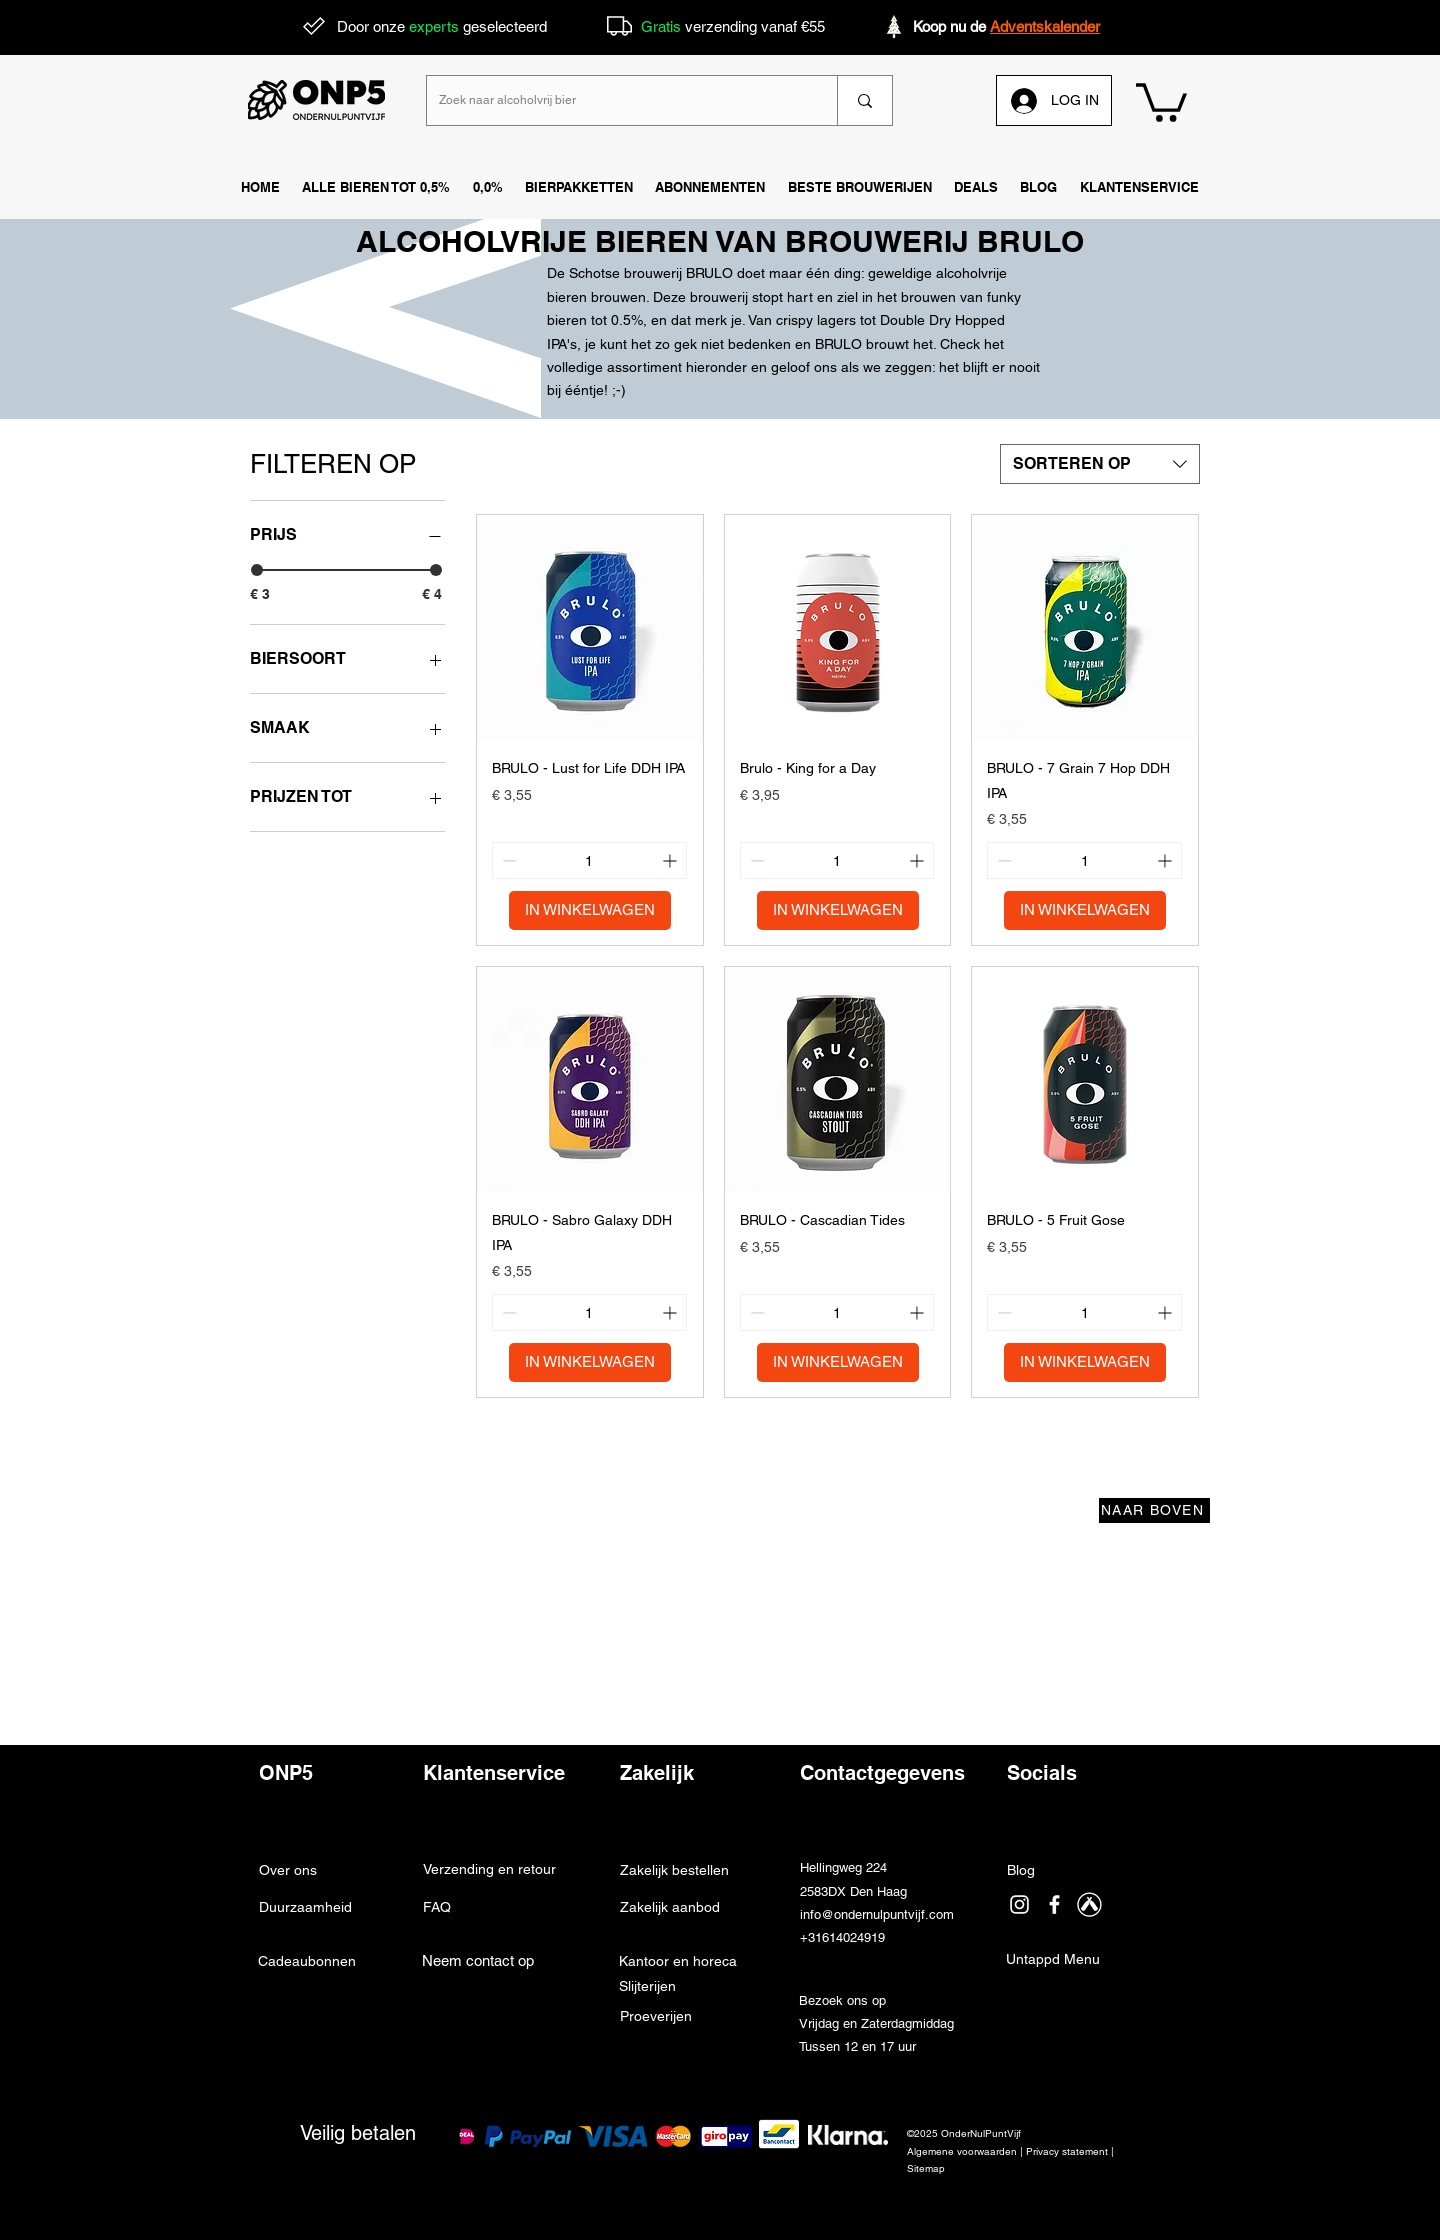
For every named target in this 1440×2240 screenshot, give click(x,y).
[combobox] (1100, 464)
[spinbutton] (589, 860)
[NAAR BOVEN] (1154, 1510)
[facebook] (1054, 1904)
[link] (1161, 100)
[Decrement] (507, 860)
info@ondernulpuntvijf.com (877, 1914)
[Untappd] (1089, 1904)
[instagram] (1019, 1904)
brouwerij (719, 297)
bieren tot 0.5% (595, 320)
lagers (836, 320)
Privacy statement (1067, 2151)
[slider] (257, 570)
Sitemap (926, 2168)
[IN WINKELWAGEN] (590, 910)
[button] (1139, 188)
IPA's (562, 344)
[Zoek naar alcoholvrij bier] (617, 100)
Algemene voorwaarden (962, 2151)
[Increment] (671, 860)
